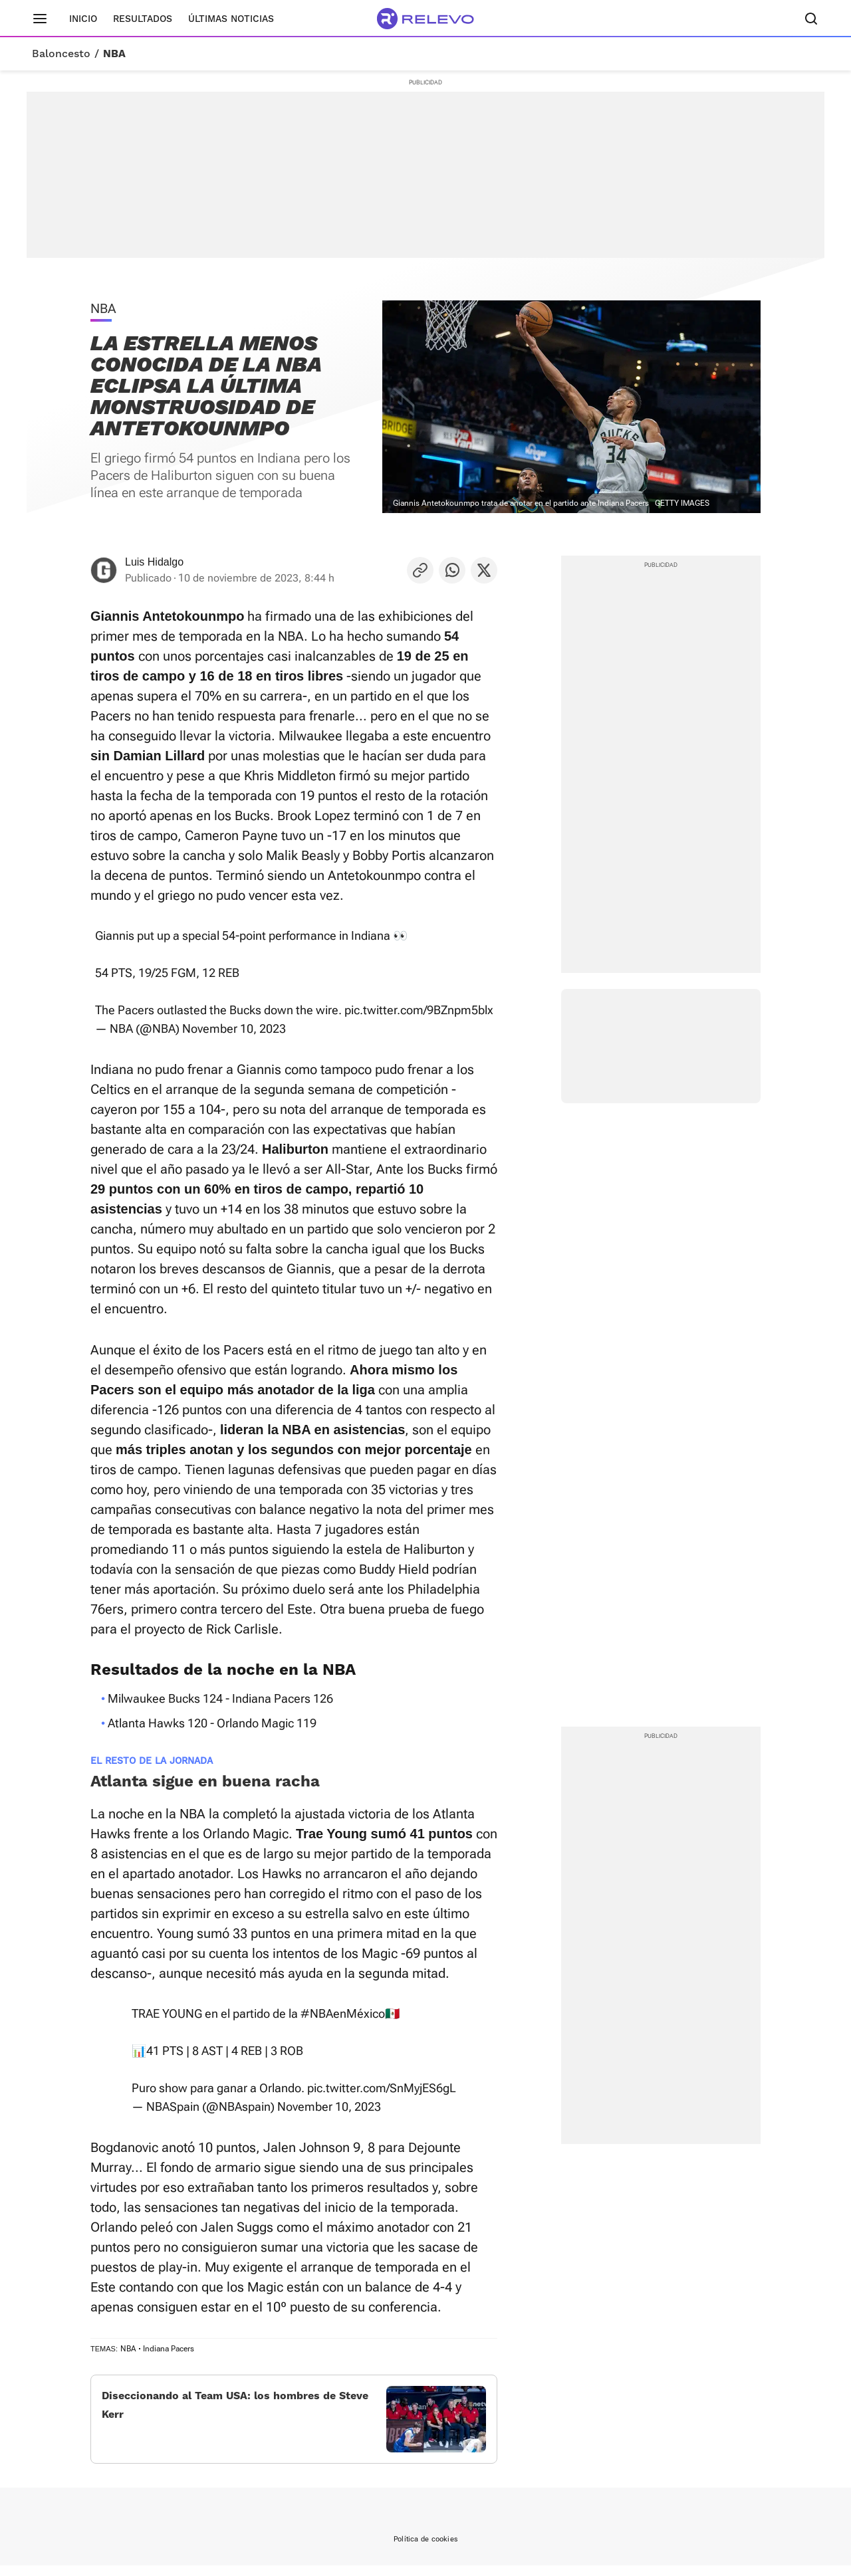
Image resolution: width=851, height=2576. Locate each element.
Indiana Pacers (168, 2348)
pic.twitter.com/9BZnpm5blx (418, 1010)
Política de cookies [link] (425, 2549)
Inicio (83, 18)
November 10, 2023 (234, 1028)
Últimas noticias (231, 18)
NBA (114, 54)
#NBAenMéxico (343, 2013)
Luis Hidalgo (154, 562)
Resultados (142, 18)
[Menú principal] (40, 18)
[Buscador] (811, 18)
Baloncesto (61, 54)
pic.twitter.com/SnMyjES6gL (381, 2088)
